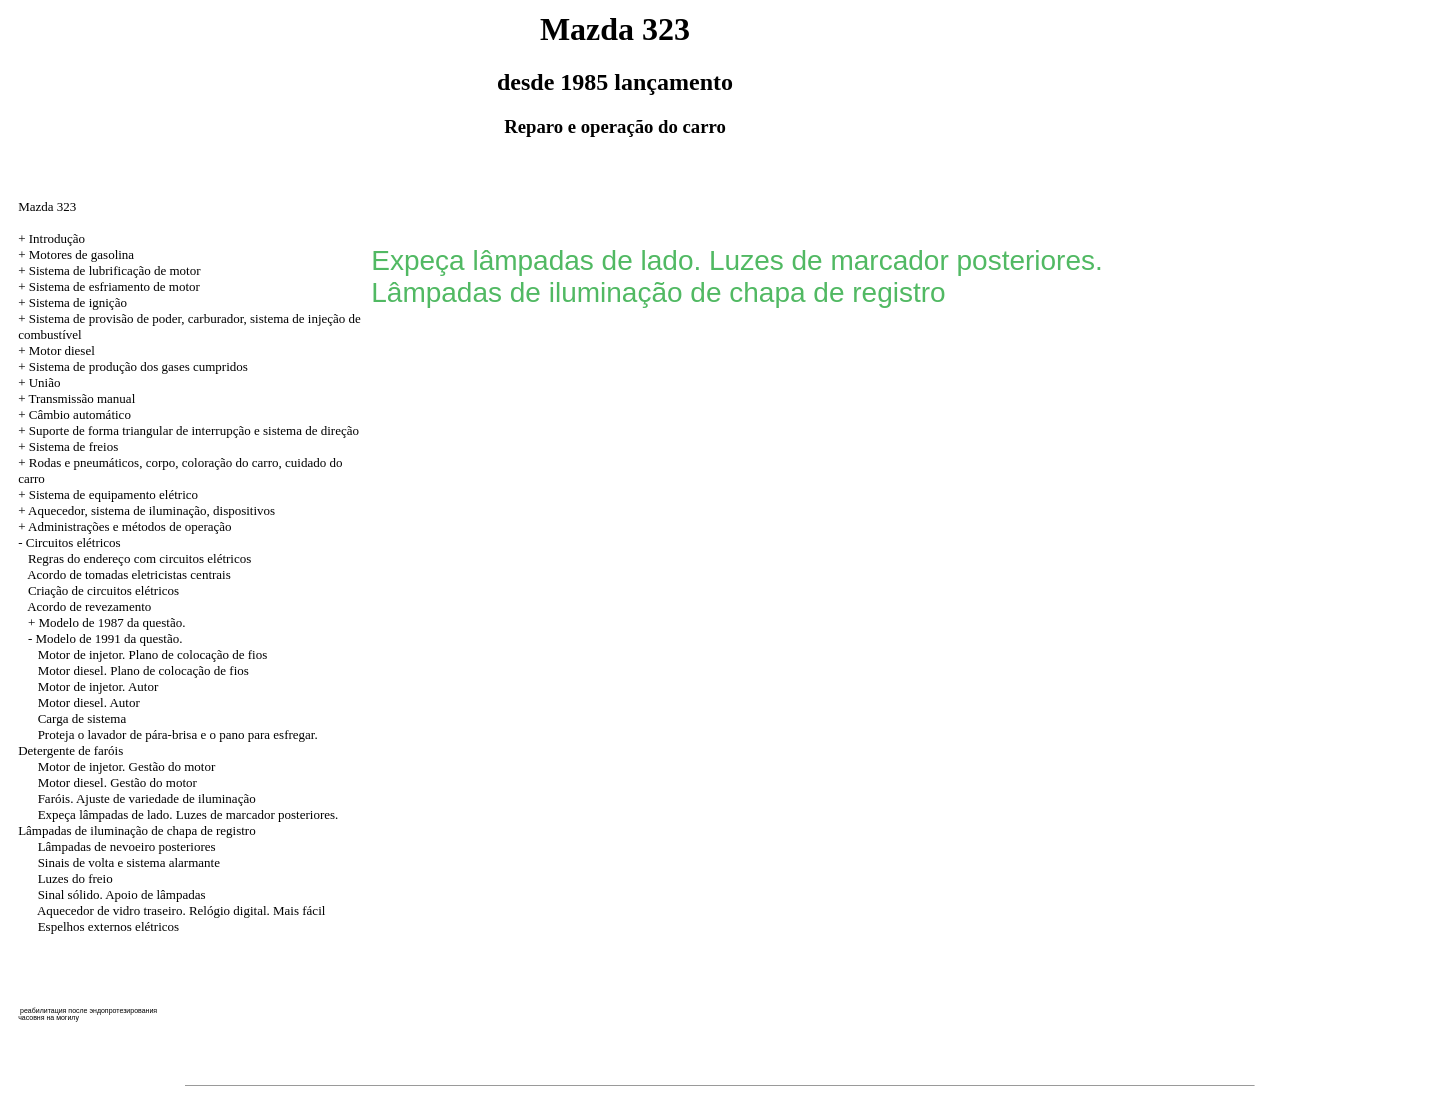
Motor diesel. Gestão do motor (117, 782)
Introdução (57, 238)
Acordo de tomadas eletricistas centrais (129, 574)
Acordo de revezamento (89, 606)
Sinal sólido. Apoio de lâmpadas (122, 894)
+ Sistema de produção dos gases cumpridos (133, 366)
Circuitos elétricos (73, 542)
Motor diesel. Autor (89, 702)
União (45, 382)
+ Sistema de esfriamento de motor (109, 286)
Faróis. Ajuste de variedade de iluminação (147, 798)
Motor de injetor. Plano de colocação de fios (153, 654)
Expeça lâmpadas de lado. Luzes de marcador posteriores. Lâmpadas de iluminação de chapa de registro (178, 822)
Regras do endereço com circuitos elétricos (139, 558)
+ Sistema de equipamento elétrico (108, 494)
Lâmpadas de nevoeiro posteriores (127, 846)
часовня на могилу (48, 1017)
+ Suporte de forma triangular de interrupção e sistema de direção (188, 430)
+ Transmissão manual (76, 398)
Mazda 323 (47, 206)
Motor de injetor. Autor (98, 686)
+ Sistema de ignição (72, 302)
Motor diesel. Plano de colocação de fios (143, 670)
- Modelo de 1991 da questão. (105, 638)
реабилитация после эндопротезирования (88, 1010)
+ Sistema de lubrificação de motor (109, 270)
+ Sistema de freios (68, 446)
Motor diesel (62, 350)
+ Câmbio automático (74, 414)
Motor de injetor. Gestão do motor (127, 766)
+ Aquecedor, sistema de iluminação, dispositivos (146, 510)
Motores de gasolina (81, 254)
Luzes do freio (75, 878)
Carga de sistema (82, 718)
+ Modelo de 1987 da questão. (107, 622)
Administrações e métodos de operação (130, 526)
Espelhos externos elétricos (109, 926)
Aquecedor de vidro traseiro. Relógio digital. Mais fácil (181, 910)
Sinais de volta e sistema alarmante (129, 862)
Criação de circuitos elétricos (103, 590)
